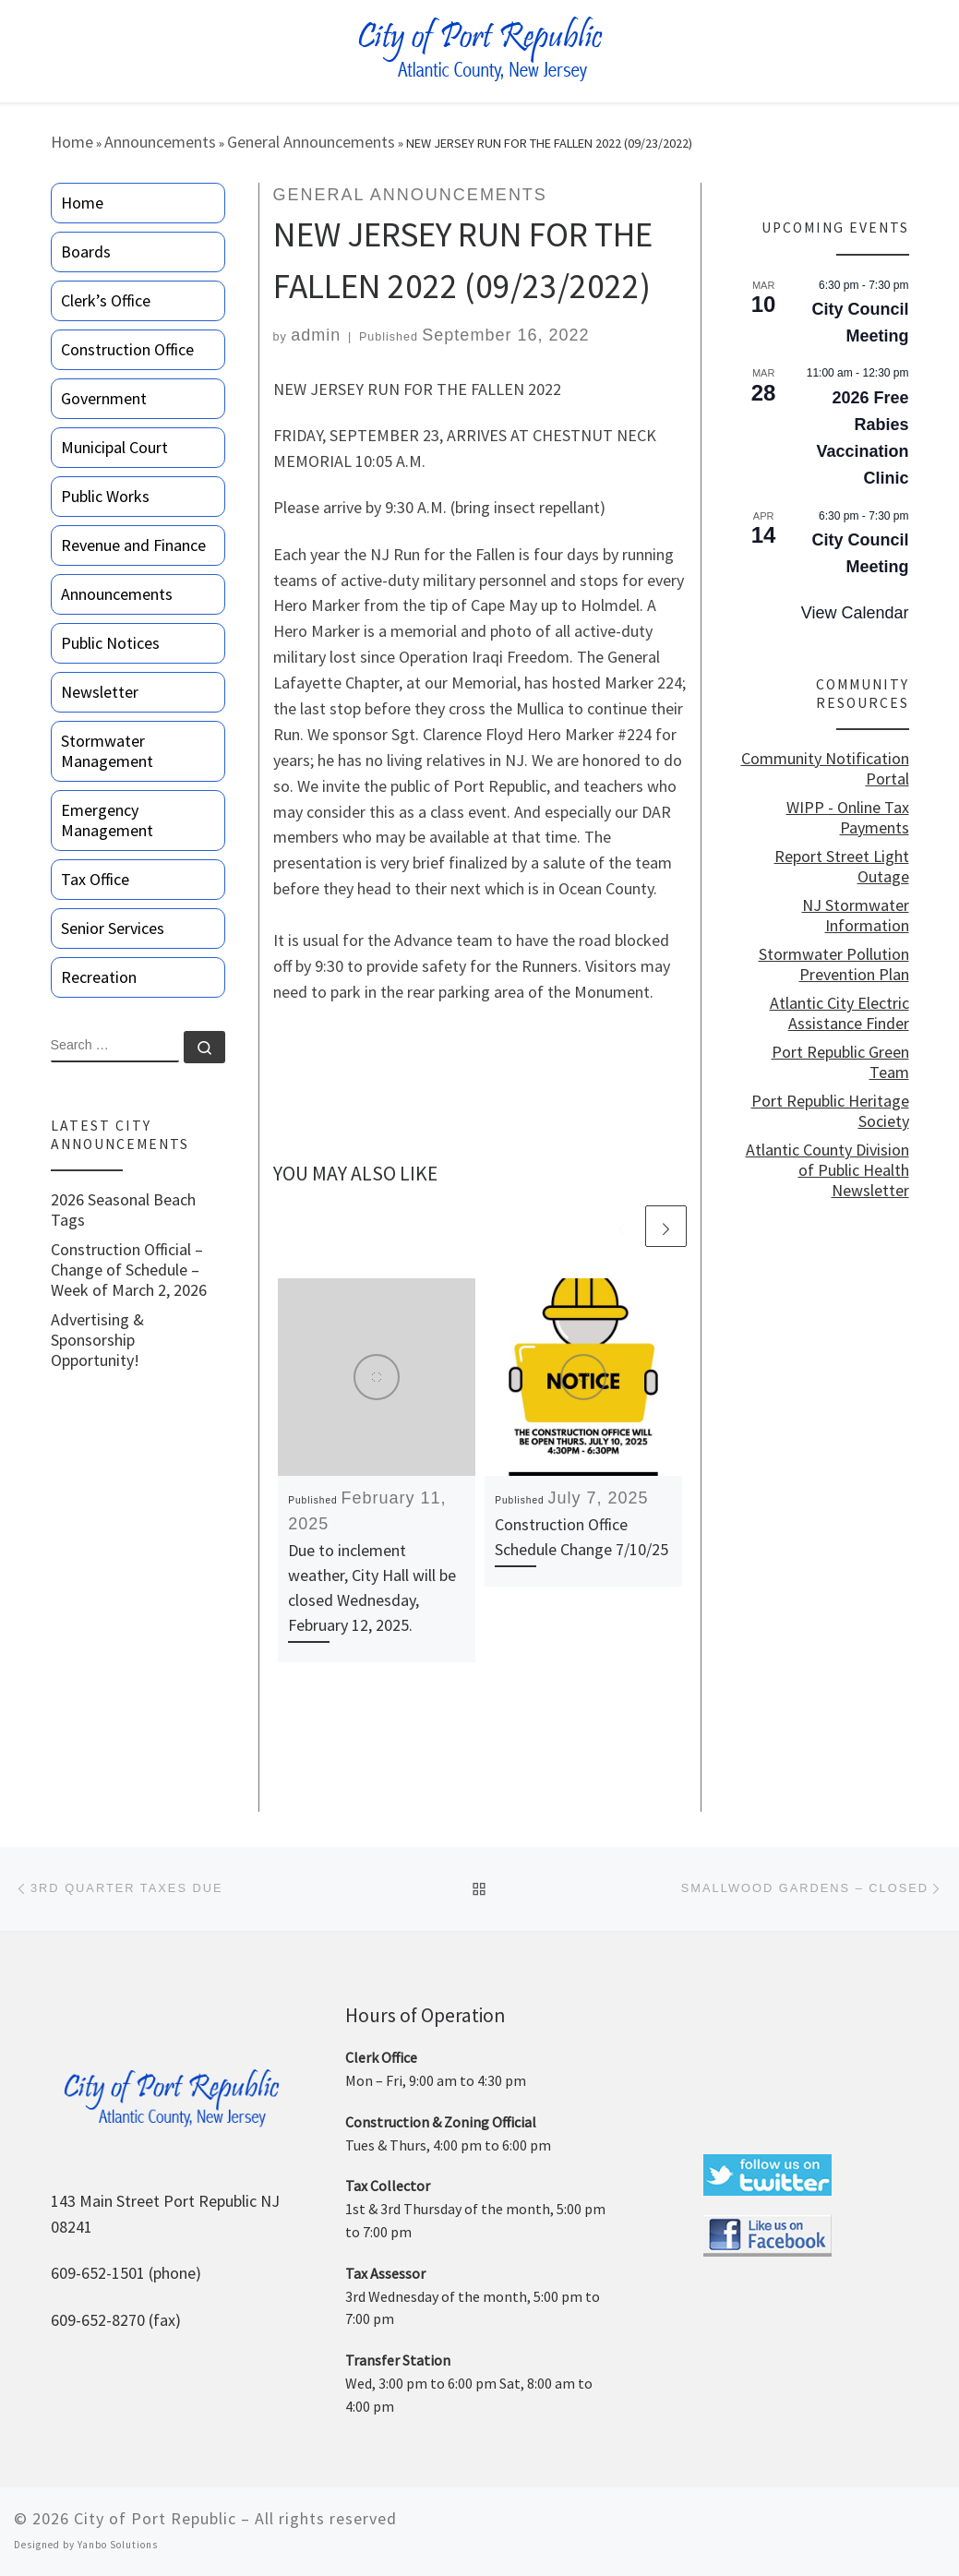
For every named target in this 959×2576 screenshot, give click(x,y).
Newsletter (99, 691)
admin (316, 335)
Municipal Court (114, 447)
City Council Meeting (859, 322)
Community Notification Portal (825, 769)
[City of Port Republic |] (479, 49)
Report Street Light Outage (841, 866)
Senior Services (112, 928)
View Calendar (855, 613)
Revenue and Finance (133, 545)
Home (72, 141)
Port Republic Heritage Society (830, 1111)
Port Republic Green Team (840, 1062)
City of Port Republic (155, 2518)
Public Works (105, 496)
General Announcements (311, 141)
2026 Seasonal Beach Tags (123, 1210)
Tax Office (95, 879)
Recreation (99, 977)
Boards (86, 251)
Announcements (160, 141)
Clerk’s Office (105, 300)
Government (104, 398)
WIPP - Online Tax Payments (847, 817)
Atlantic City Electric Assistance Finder (839, 1013)
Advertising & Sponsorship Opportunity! (97, 1340)
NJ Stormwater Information (855, 915)
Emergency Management (107, 820)
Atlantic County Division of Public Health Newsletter (827, 1170)
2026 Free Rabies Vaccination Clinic (862, 438)
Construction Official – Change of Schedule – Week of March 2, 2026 (129, 1270)
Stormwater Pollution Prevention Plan (834, 964)
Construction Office (127, 349)
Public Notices (110, 642)
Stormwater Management (107, 751)
